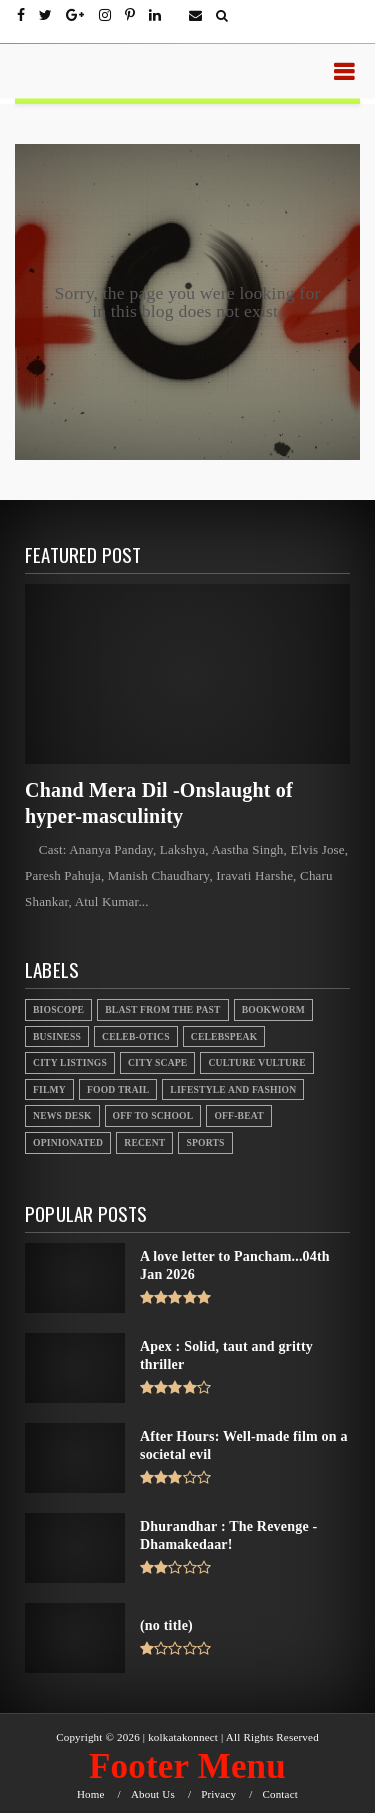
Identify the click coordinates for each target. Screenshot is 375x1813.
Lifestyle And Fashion (233, 1089)
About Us (153, 1794)
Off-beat (238, 1115)
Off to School (153, 1115)
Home (91, 1794)
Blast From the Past (163, 1009)
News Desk (62, 1115)
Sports (205, 1142)
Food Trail (118, 1089)
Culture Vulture (256, 1062)
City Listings (70, 1062)
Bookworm (273, 1009)
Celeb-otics (136, 1036)
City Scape (157, 1062)
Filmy (49, 1089)
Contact (280, 1794)
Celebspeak (224, 1036)
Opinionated (68, 1142)
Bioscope (58, 1009)
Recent (144, 1142)
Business (57, 1036)
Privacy (218, 1794)
